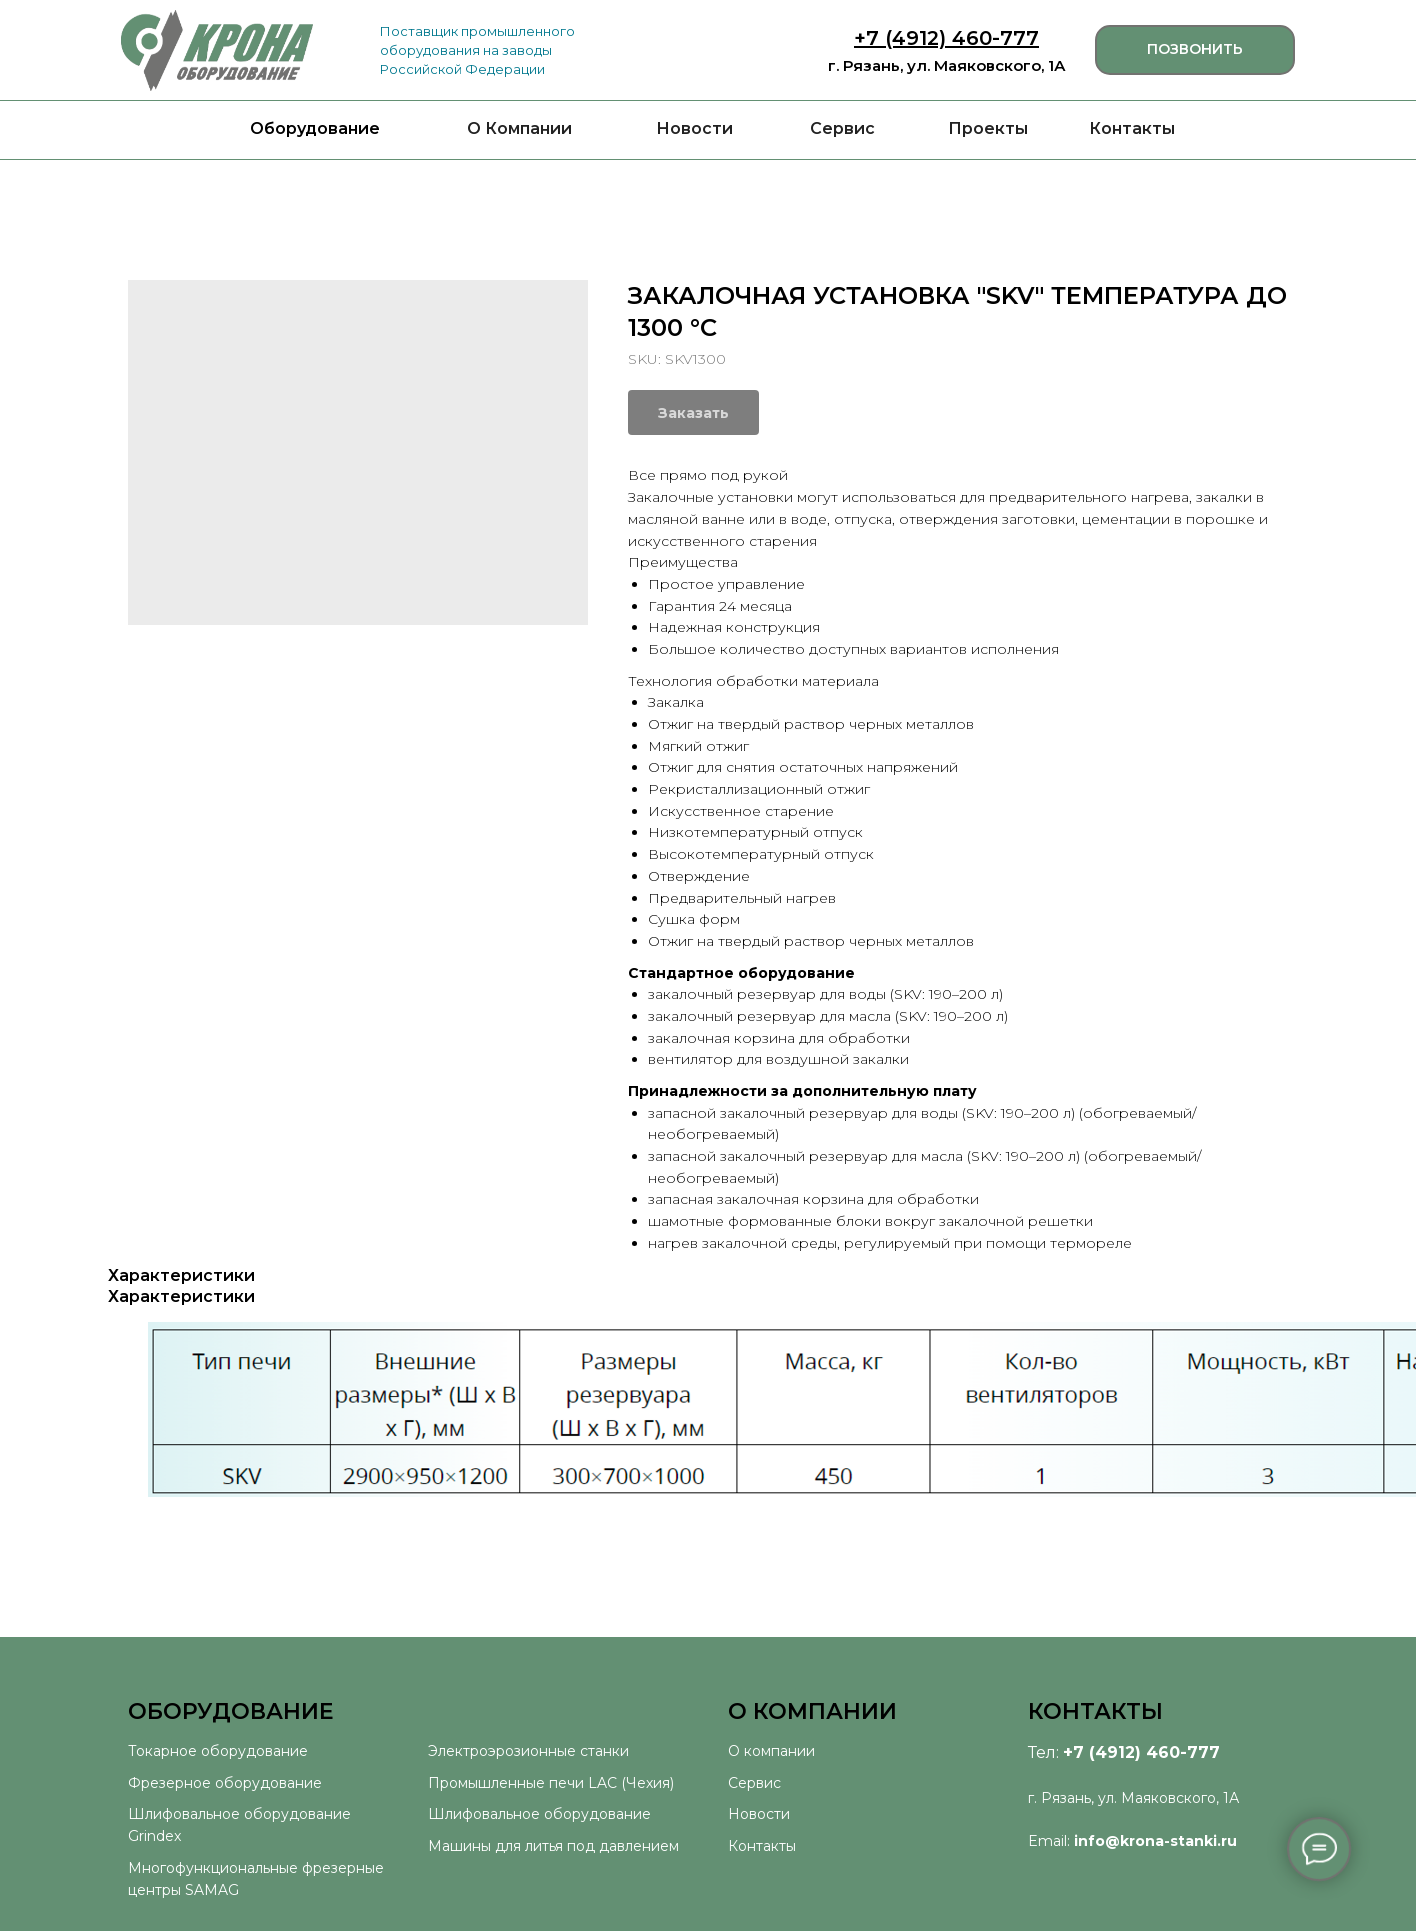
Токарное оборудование (218, 1751)
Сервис (842, 128)
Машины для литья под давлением (553, 1846)
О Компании (519, 128)
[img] (217, 50)
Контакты (1132, 128)
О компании (771, 1751)
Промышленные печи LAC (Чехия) (551, 1783)
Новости (694, 128)
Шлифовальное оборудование (539, 1814)
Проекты (988, 128)
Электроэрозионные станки (528, 1751)
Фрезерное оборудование (225, 1783)
